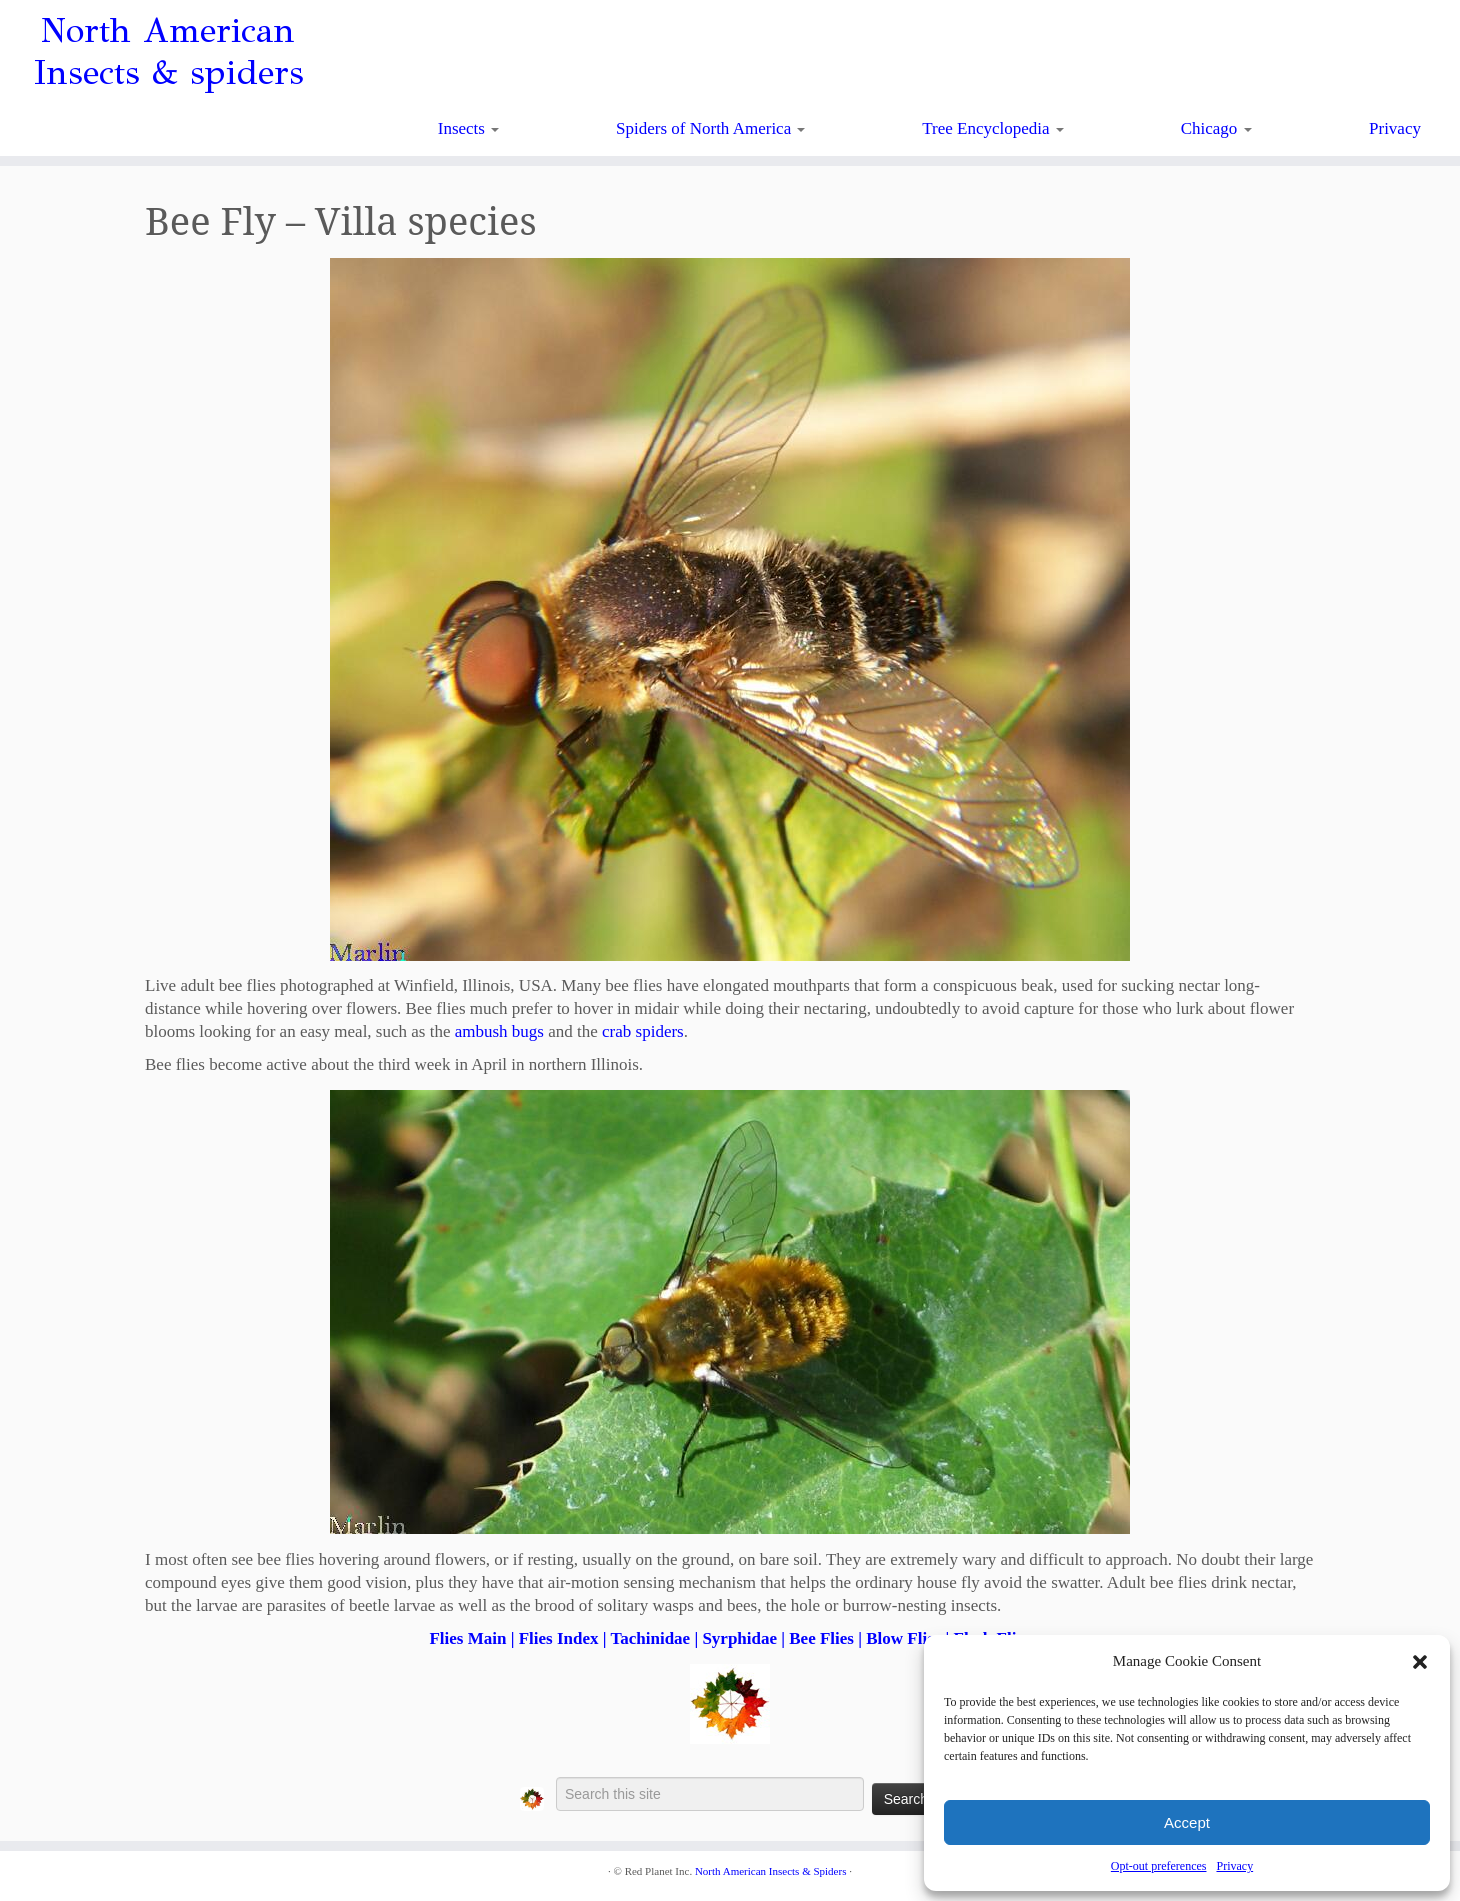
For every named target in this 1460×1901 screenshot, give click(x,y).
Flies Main (467, 1638)
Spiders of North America (710, 128)
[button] (1420, 1662)
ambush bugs (499, 1031)
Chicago (1216, 128)
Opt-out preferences (1159, 1866)
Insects (468, 128)
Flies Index (559, 1638)
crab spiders (643, 1031)
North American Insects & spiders (168, 52)
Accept (1187, 1822)
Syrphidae (739, 1638)
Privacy (1234, 1866)
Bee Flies (821, 1638)
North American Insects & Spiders (771, 1871)
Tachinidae (650, 1638)
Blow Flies (903, 1638)
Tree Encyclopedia (993, 128)
